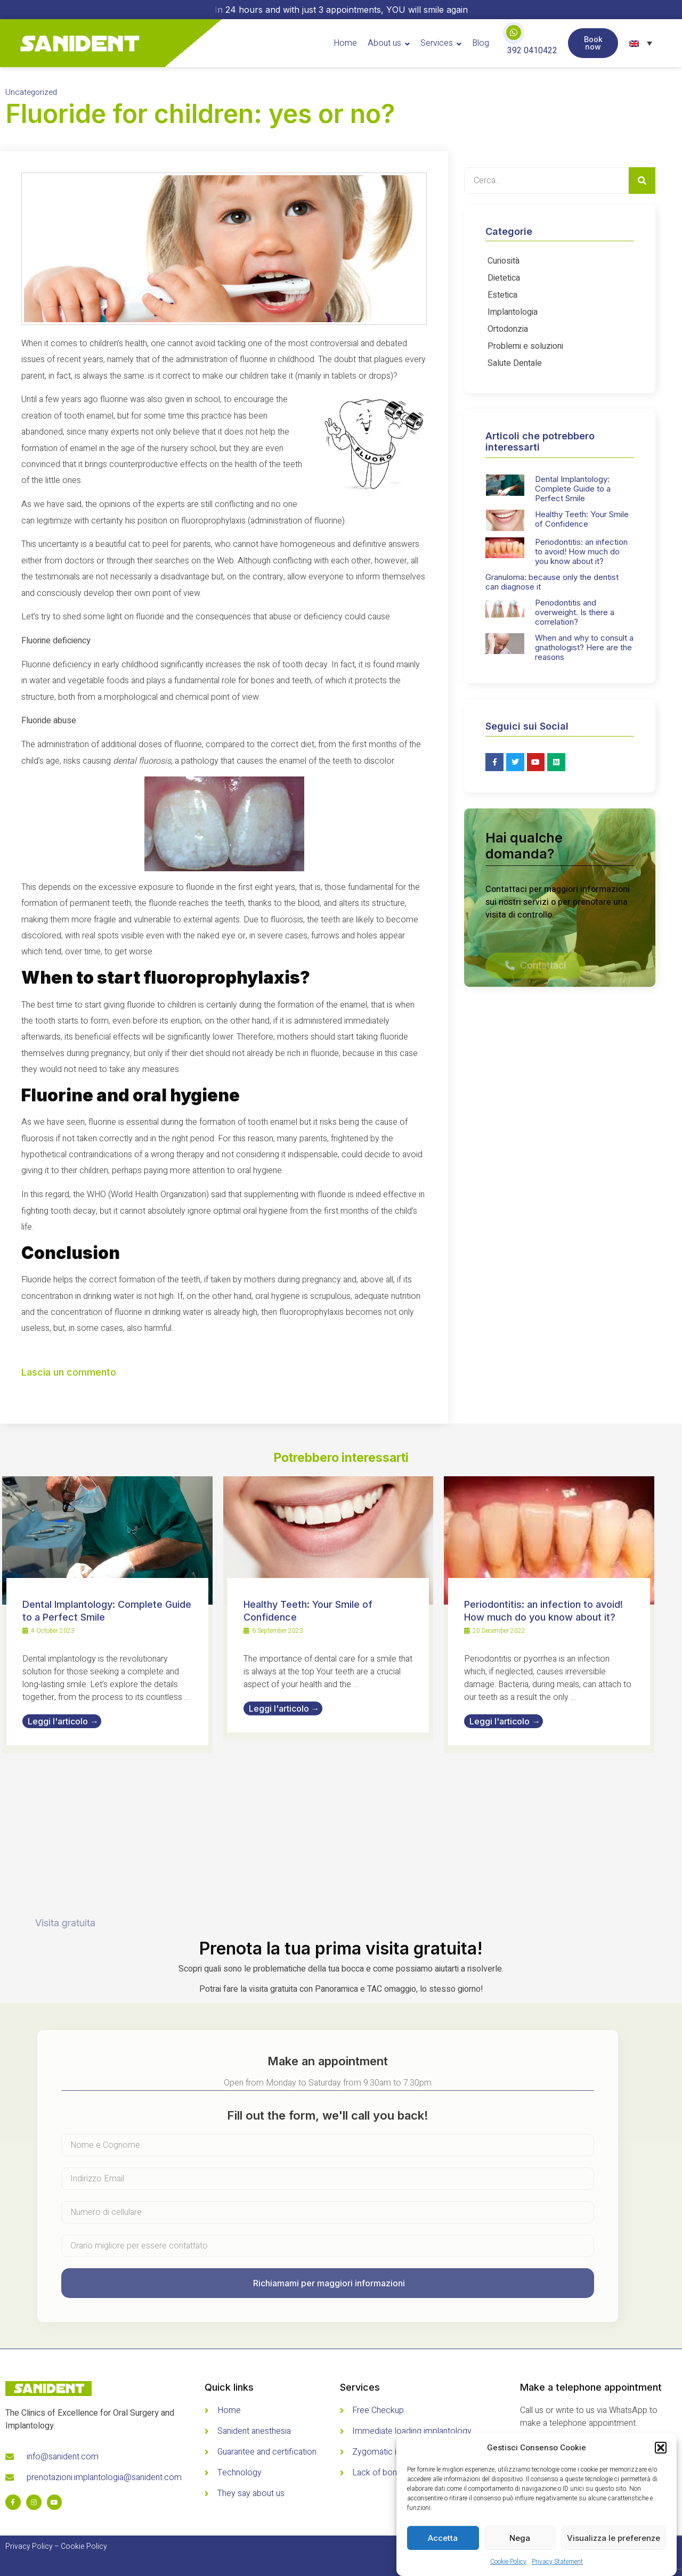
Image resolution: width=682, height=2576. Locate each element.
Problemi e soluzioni (525, 346)
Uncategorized (31, 92)
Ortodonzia (508, 329)
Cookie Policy (508, 2561)
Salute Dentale (515, 363)
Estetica (502, 295)
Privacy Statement (557, 2561)
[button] (660, 2447)
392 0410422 (532, 50)
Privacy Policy (29, 2546)
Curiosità (503, 261)
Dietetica (504, 278)
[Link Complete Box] (107, 1614)
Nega (519, 2538)
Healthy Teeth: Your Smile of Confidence (582, 519)
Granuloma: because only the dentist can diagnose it (552, 582)
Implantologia (513, 312)
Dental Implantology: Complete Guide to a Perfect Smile (573, 488)
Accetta (443, 2538)
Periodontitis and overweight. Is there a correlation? (574, 612)
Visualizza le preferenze (613, 2538)
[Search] (642, 180)
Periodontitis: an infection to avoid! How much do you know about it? (581, 551)
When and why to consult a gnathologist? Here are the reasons (584, 647)
